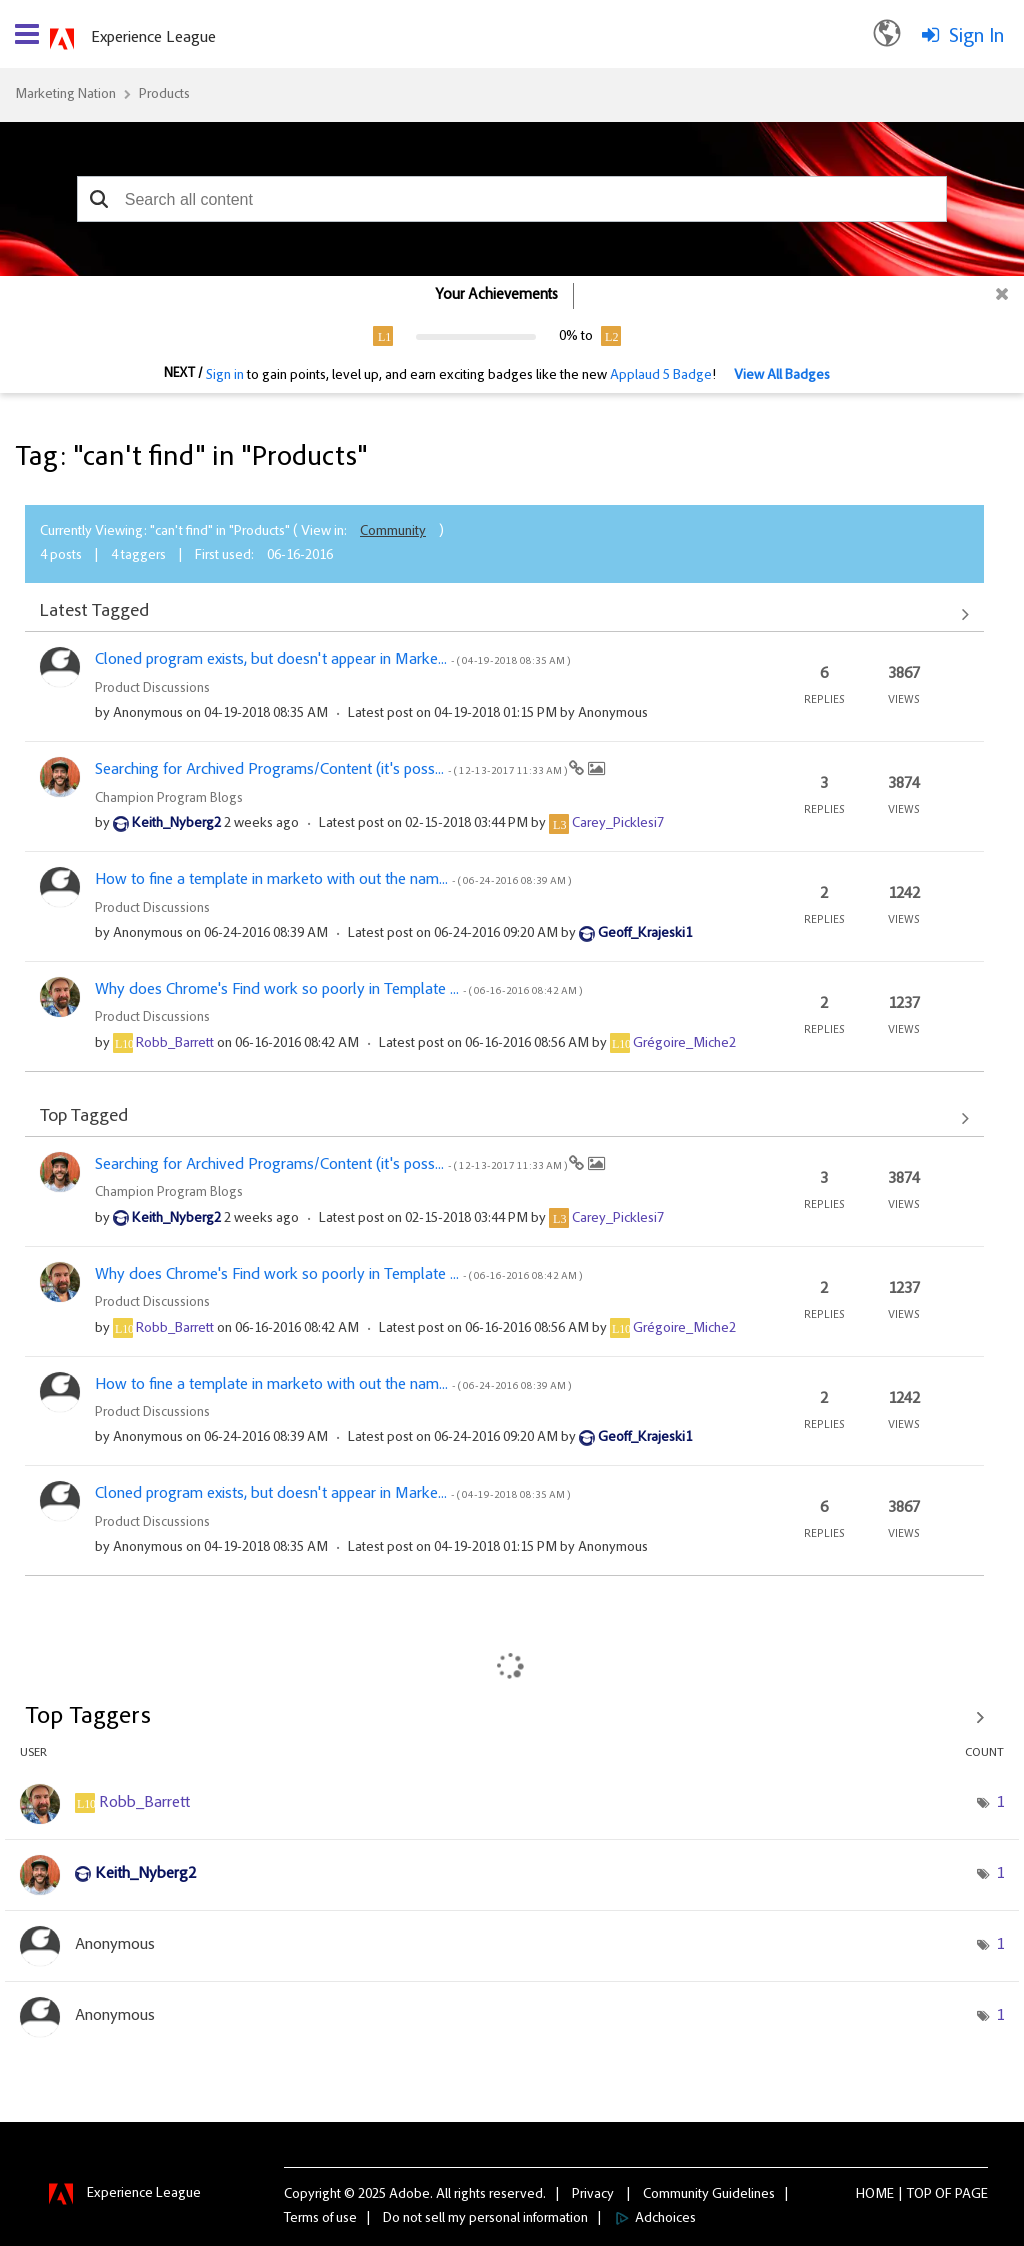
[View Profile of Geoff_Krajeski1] (645, 934)
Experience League (153, 38)
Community (393, 532)
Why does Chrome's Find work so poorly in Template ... (338, 990)
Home (875, 2195)
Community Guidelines (709, 2195)
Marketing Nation (65, 95)
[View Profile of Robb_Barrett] (175, 1044)
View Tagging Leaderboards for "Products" (512, 1717)
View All (504, 614)
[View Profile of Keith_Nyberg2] (176, 824)
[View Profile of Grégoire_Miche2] (684, 1044)
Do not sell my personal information (485, 2219)
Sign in (225, 376)
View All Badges (782, 376)
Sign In (976, 37)
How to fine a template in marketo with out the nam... (333, 880)
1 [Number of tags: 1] (1000, 1803)
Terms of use (320, 2219)
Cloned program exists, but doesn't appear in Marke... (332, 660)
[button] (99, 199)
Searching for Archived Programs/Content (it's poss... (332, 770)
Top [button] (919, 2195)
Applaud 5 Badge (661, 376)
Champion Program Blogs (169, 799)
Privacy (593, 2195)
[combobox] (512, 199)
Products (164, 95)
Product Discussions (152, 689)
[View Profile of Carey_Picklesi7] (618, 824)
